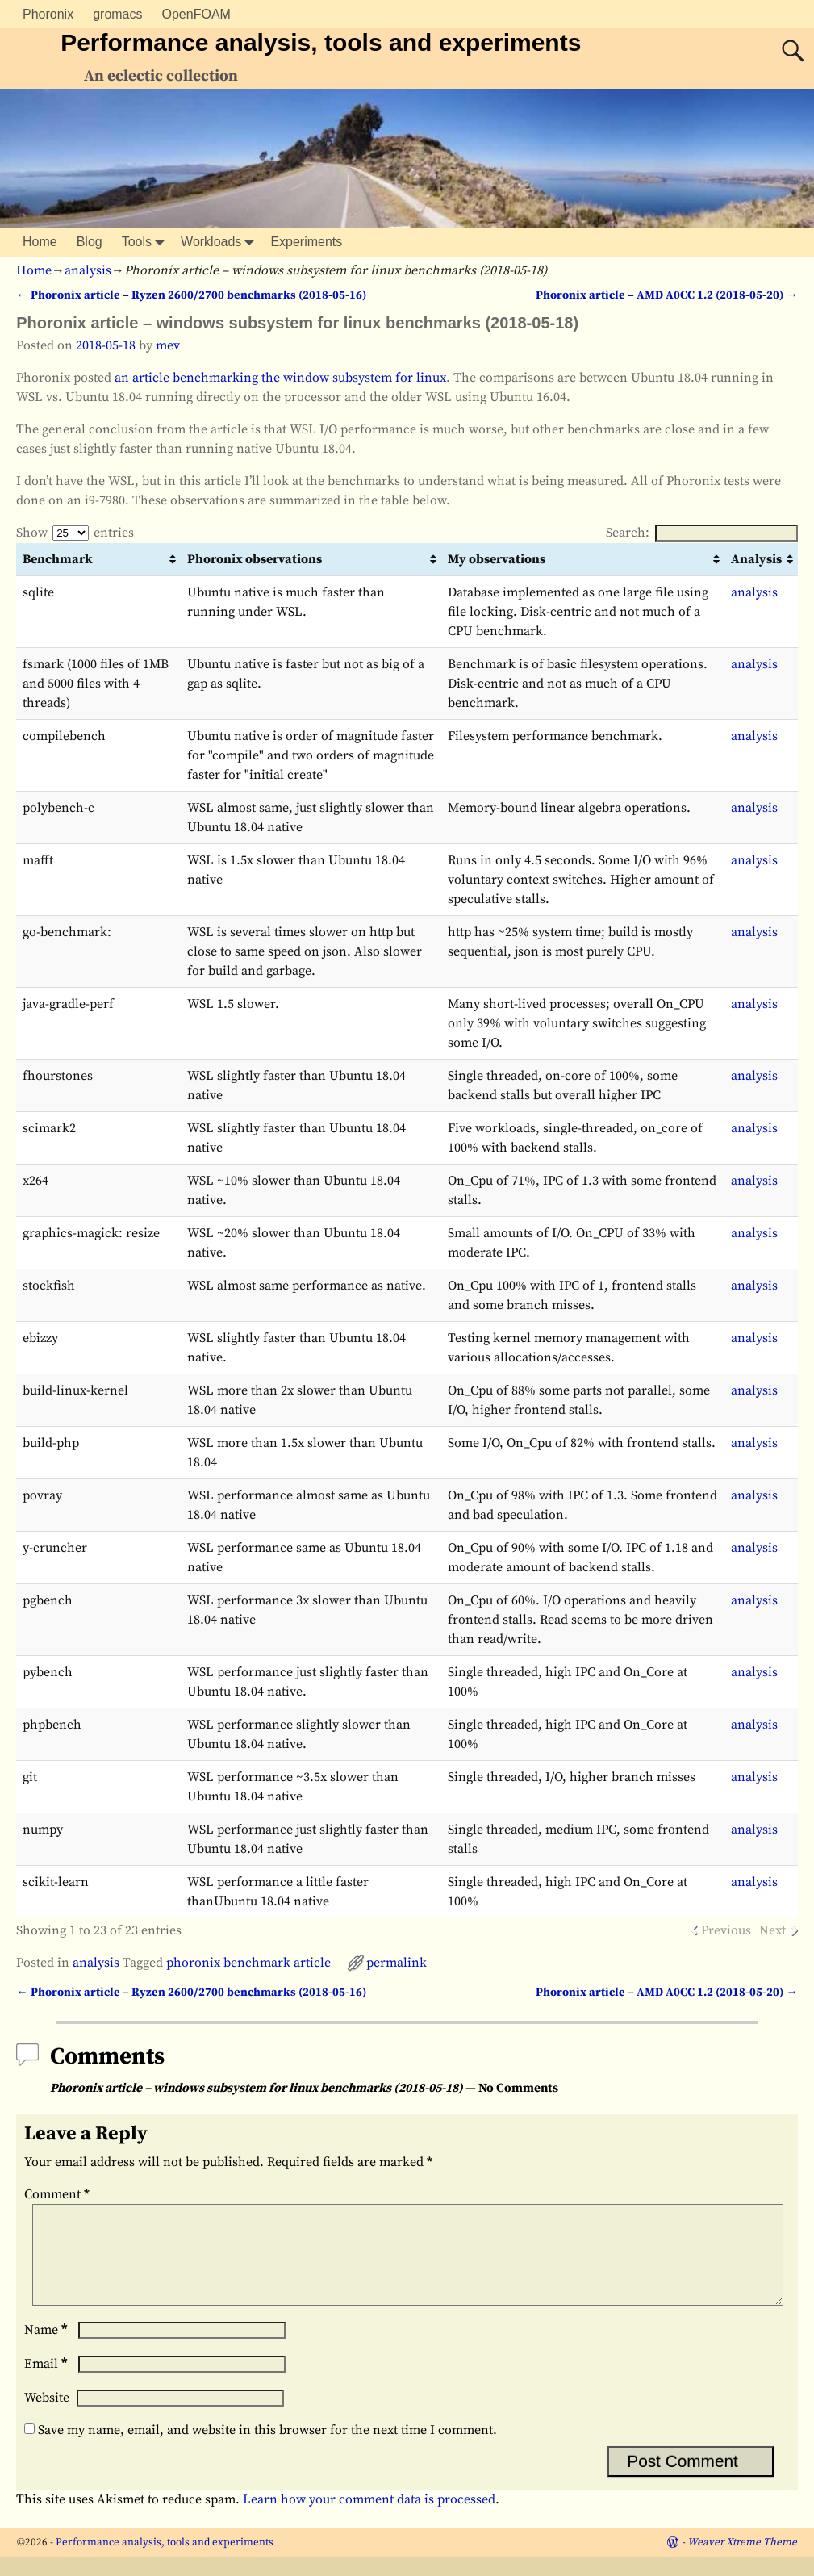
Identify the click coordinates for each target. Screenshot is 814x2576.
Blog (89, 242)
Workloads (221, 242)
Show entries (75, 533)
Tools (146, 242)
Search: (702, 533)
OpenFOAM (196, 14)
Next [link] (772, 1930)
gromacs (117, 14)
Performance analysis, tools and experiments (321, 42)
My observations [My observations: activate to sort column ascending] (496, 559)
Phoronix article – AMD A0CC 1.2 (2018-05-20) (666, 295)
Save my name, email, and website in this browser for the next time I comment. (267, 2449)
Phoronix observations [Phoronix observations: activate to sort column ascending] (254, 559)
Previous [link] (726, 1930)
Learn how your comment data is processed (369, 2519)
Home (40, 242)
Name (47, 2349)
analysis (88, 270)
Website (46, 2417)
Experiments (306, 242)
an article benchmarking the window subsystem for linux (280, 378)
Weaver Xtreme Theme (742, 2561)
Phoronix (48, 14)
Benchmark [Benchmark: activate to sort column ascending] (58, 559)
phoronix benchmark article (248, 1963)
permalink (396, 1963)
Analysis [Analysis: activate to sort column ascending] (756, 559)
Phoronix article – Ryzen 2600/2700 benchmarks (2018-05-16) (190, 295)
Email (47, 2383)
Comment (58, 2194)
